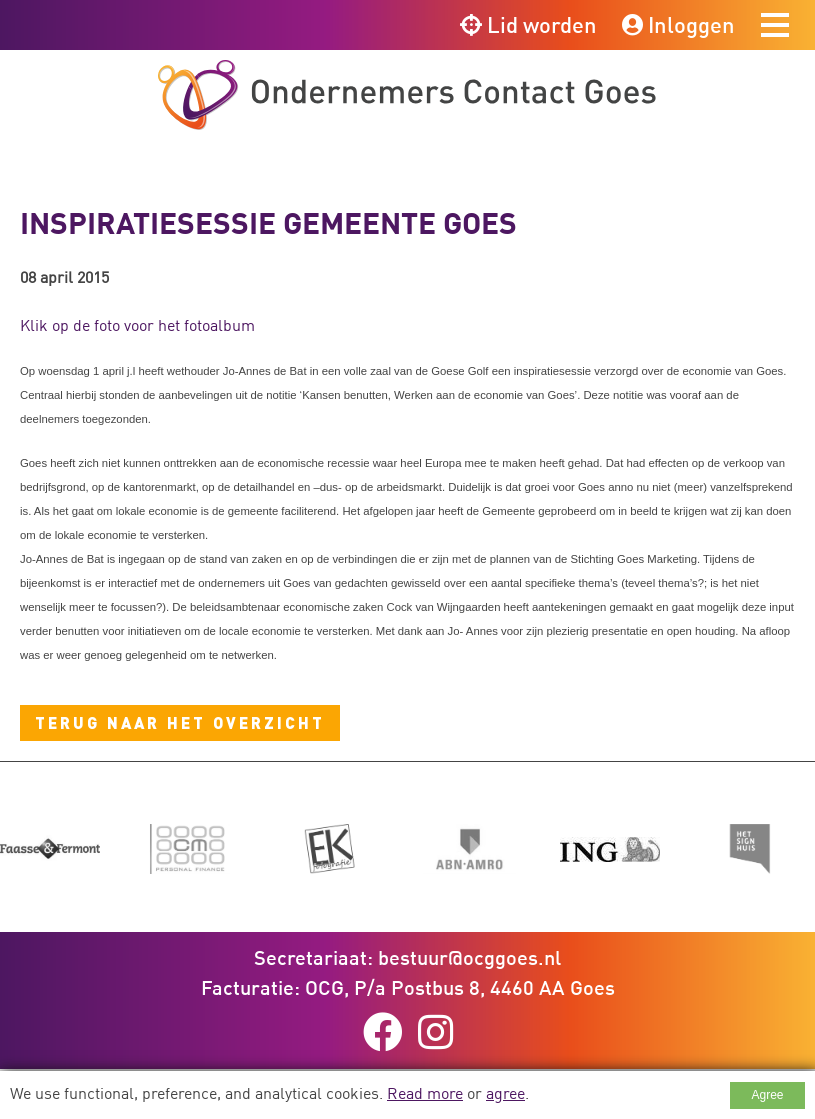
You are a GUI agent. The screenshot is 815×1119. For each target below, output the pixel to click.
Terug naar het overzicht (180, 722)
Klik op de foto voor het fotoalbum (137, 325)
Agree (767, 1095)
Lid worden (528, 24)
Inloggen (678, 24)
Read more (425, 1093)
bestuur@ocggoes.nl (469, 957)
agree (505, 1093)
